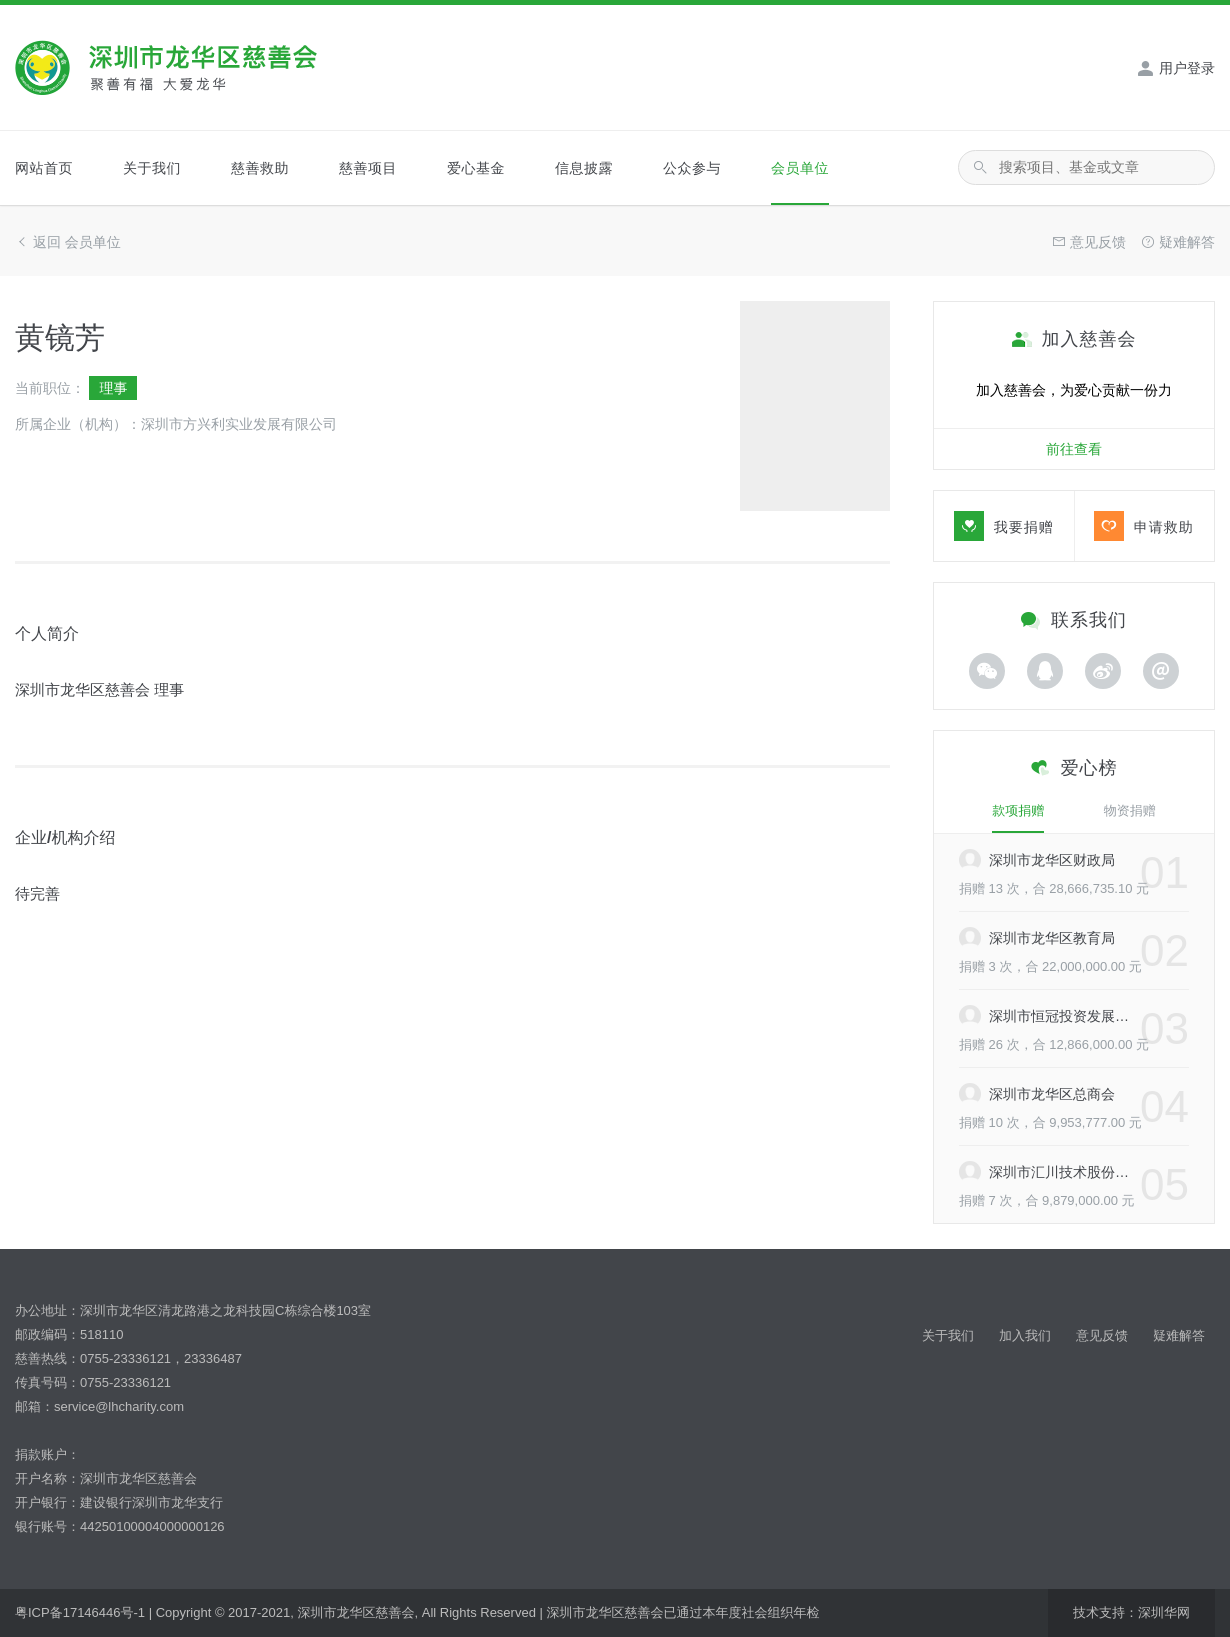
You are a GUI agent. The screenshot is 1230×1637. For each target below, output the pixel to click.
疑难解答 (1179, 1335)
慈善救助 (260, 168)
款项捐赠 (1018, 810)
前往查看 (1074, 449)
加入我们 (1025, 1335)
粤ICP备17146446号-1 (80, 1612)
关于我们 (152, 168)
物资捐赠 (1130, 810)
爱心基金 (476, 168)
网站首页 (44, 168)
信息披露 (584, 168)
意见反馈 (1102, 1335)
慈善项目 (368, 168)
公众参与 (692, 168)
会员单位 (800, 168)
